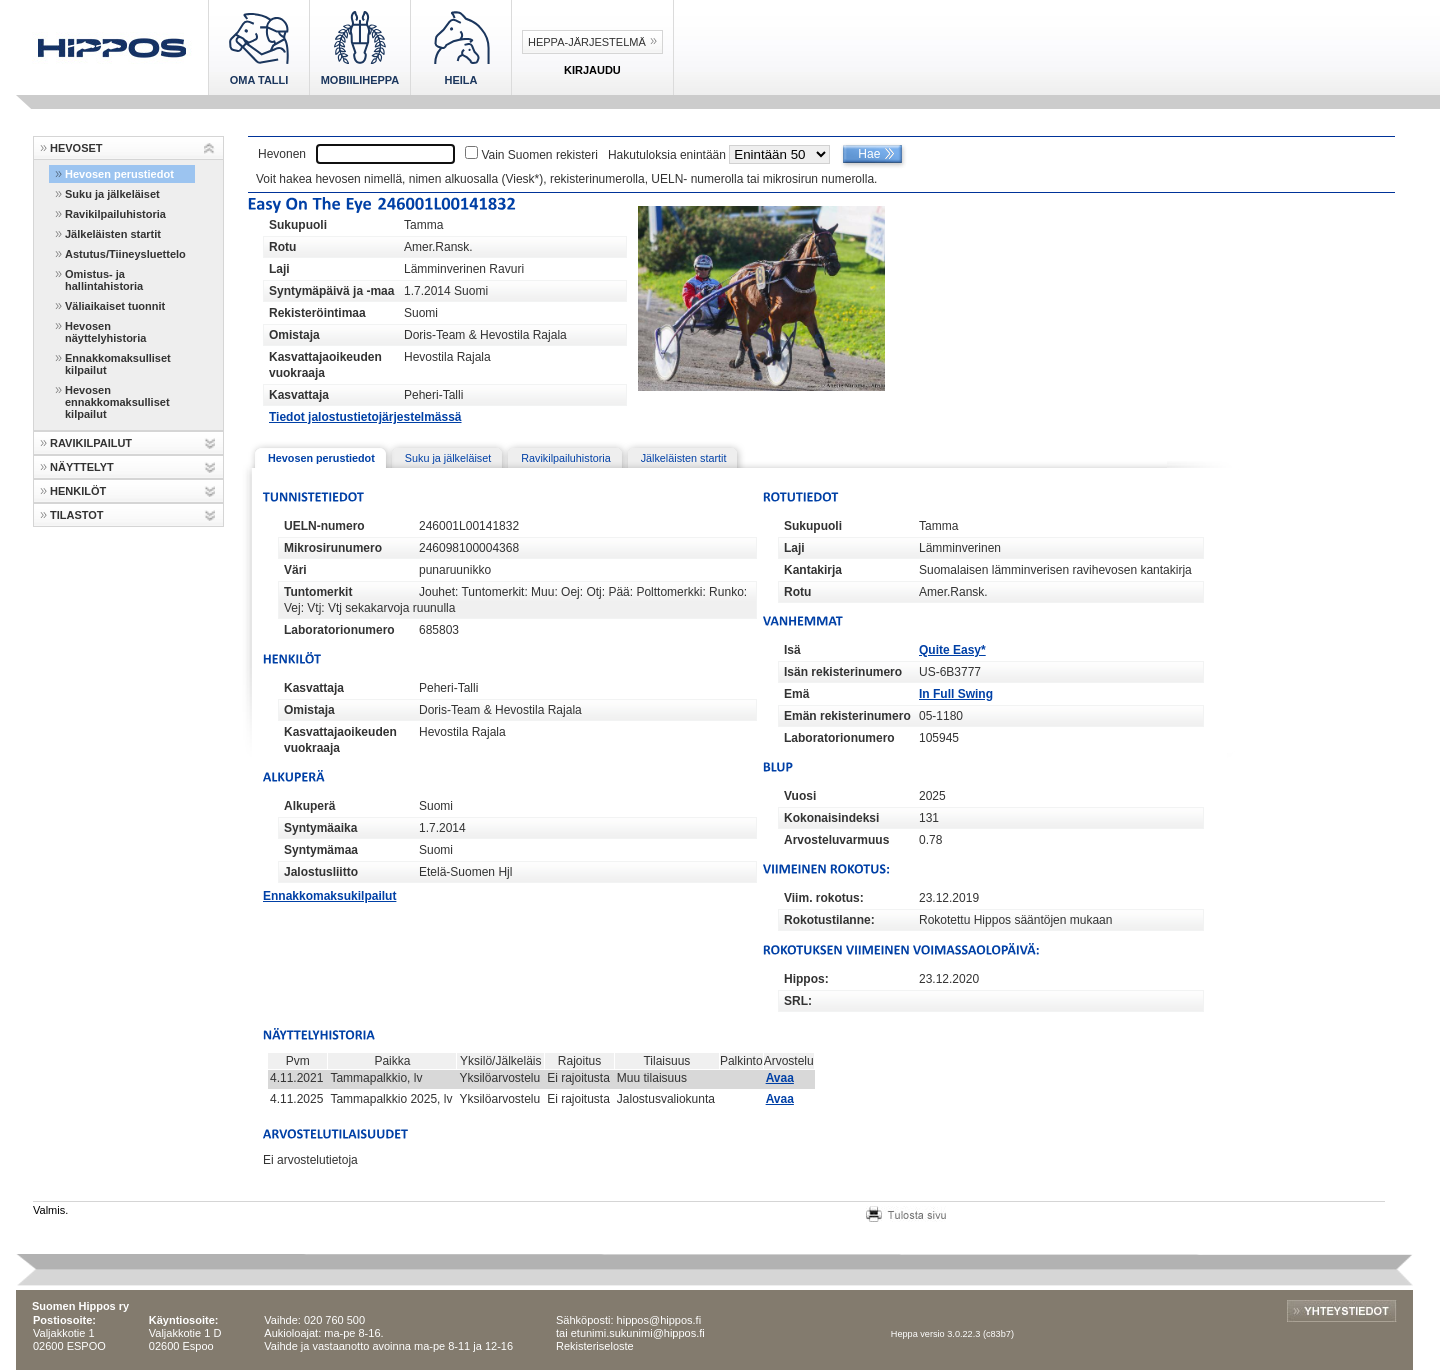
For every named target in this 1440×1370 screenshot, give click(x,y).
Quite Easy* (952, 650)
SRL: (798, 1001)
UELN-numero (324, 526)
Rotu (282, 247)
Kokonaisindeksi (831, 818)
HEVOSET (76, 148)
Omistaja (294, 335)
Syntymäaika (320, 828)
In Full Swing (956, 694)
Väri (295, 570)
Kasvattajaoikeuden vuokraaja (325, 365)
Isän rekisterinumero (843, 672)
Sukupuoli (298, 225)
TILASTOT (77, 515)
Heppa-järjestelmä (587, 42)
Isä (792, 650)
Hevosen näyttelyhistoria (105, 332)
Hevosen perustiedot (119, 174)
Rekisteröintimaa (317, 313)
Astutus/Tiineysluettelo (125, 254)
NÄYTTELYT (82, 467)
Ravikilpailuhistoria (115, 214)
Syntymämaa (321, 850)
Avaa (780, 1078)
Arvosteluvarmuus (836, 840)
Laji (279, 269)
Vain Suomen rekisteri (539, 155)
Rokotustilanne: (829, 920)
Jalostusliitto (321, 872)
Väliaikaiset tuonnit (115, 306)
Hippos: (806, 979)
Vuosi (800, 796)
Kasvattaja (299, 395)
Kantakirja (813, 570)
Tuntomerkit (318, 592)
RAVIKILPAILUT (91, 443)
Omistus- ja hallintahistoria (104, 280)
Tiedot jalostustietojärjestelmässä (365, 417)
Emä (796, 694)
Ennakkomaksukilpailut (329, 896)
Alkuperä (309, 806)
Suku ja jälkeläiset (112, 194)
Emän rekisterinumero (847, 716)
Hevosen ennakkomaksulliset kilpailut (117, 402)
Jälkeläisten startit (113, 234)
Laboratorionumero (339, 630)
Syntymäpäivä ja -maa (331, 291)
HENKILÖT (78, 491)
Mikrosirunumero (333, 548)
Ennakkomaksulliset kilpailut (118, 364)
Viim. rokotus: (824, 898)
